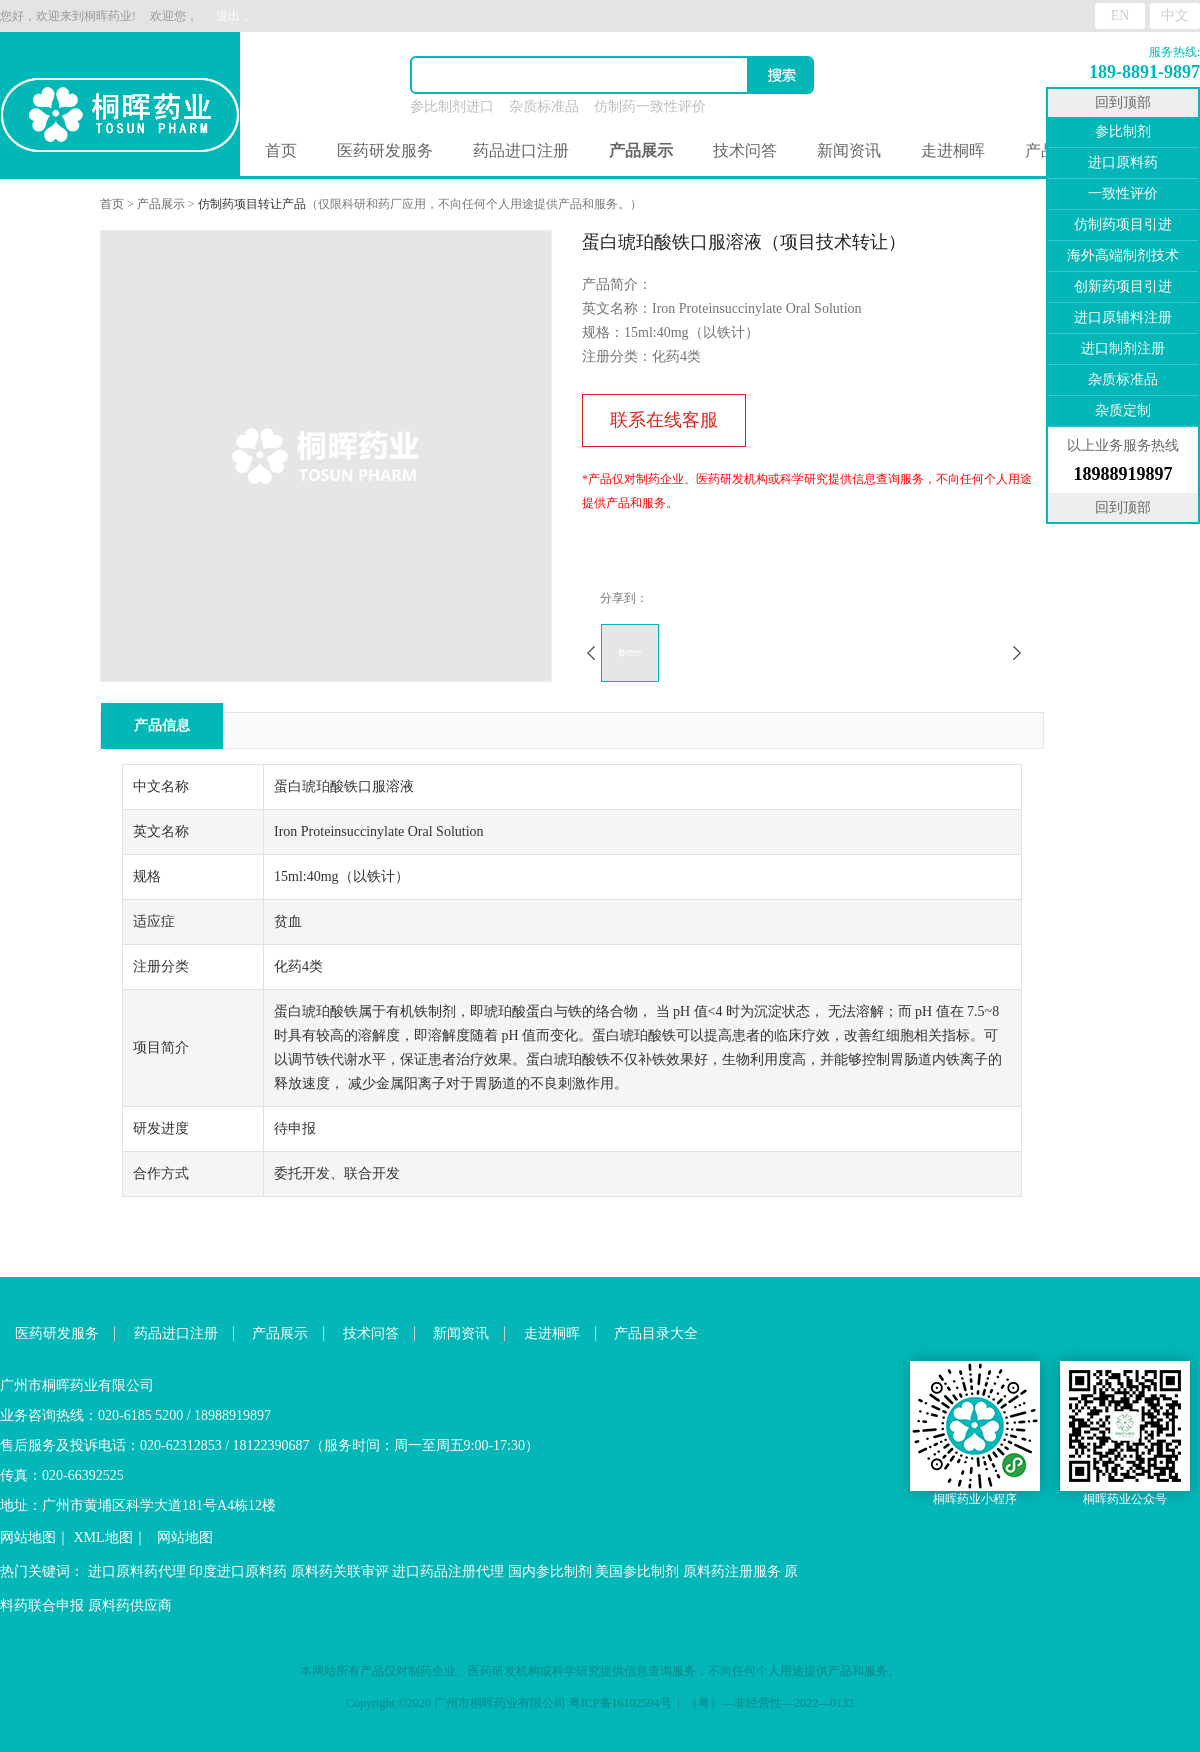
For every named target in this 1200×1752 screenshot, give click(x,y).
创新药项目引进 (1123, 286)
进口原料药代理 (137, 1571)
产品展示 (161, 204)
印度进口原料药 (238, 1571)
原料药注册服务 (732, 1571)
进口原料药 (1123, 162)
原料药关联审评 (340, 1571)
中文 (1175, 15)
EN (1120, 15)
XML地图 (103, 1537)
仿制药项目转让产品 (252, 204)
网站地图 (28, 1537)
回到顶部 (1123, 102)
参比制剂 (1123, 131)
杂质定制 (1123, 410)
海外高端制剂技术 (1123, 255)
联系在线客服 (664, 420)
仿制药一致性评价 (650, 106)
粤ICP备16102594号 (620, 1703)
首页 (281, 150)
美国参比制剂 (637, 1571)
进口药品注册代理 (448, 1571)
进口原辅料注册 (1123, 317)
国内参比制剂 (550, 1571)
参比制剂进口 (452, 106)
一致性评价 (1123, 193)
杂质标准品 (544, 106)
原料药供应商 (130, 1605)
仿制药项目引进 (1123, 224)
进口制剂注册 (1123, 348)
